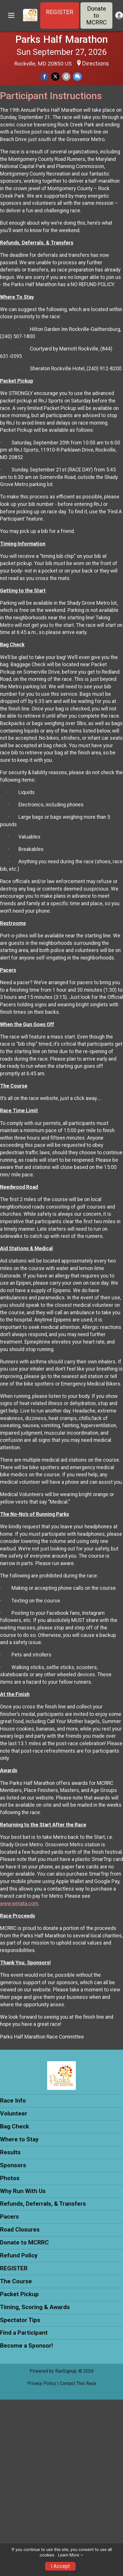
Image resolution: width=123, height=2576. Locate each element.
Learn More (68, 2555)
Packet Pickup (19, 2294)
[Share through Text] (77, 76)
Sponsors (13, 2165)
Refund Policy (18, 2255)
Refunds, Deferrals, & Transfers (43, 2203)
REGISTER (59, 12)
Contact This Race (78, 2383)
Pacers (9, 2216)
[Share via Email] (66, 76)
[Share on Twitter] (55, 76)
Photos (10, 2178)
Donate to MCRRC (96, 15)
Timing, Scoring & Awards (35, 2307)
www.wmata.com (19, 1903)
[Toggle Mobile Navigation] (11, 15)
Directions (95, 63)
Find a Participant (24, 2332)
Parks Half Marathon (61, 39)
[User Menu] (119, 15)
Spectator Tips (20, 2320)
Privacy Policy (41, 2383)
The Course (16, 2281)
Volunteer (13, 2113)
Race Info (13, 2100)
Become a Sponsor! (26, 2345)
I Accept (60, 2566)
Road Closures (20, 2229)
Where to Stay (19, 2139)
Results (10, 2152)
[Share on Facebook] (44, 76)
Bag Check (14, 2126)
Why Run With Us (23, 2191)
